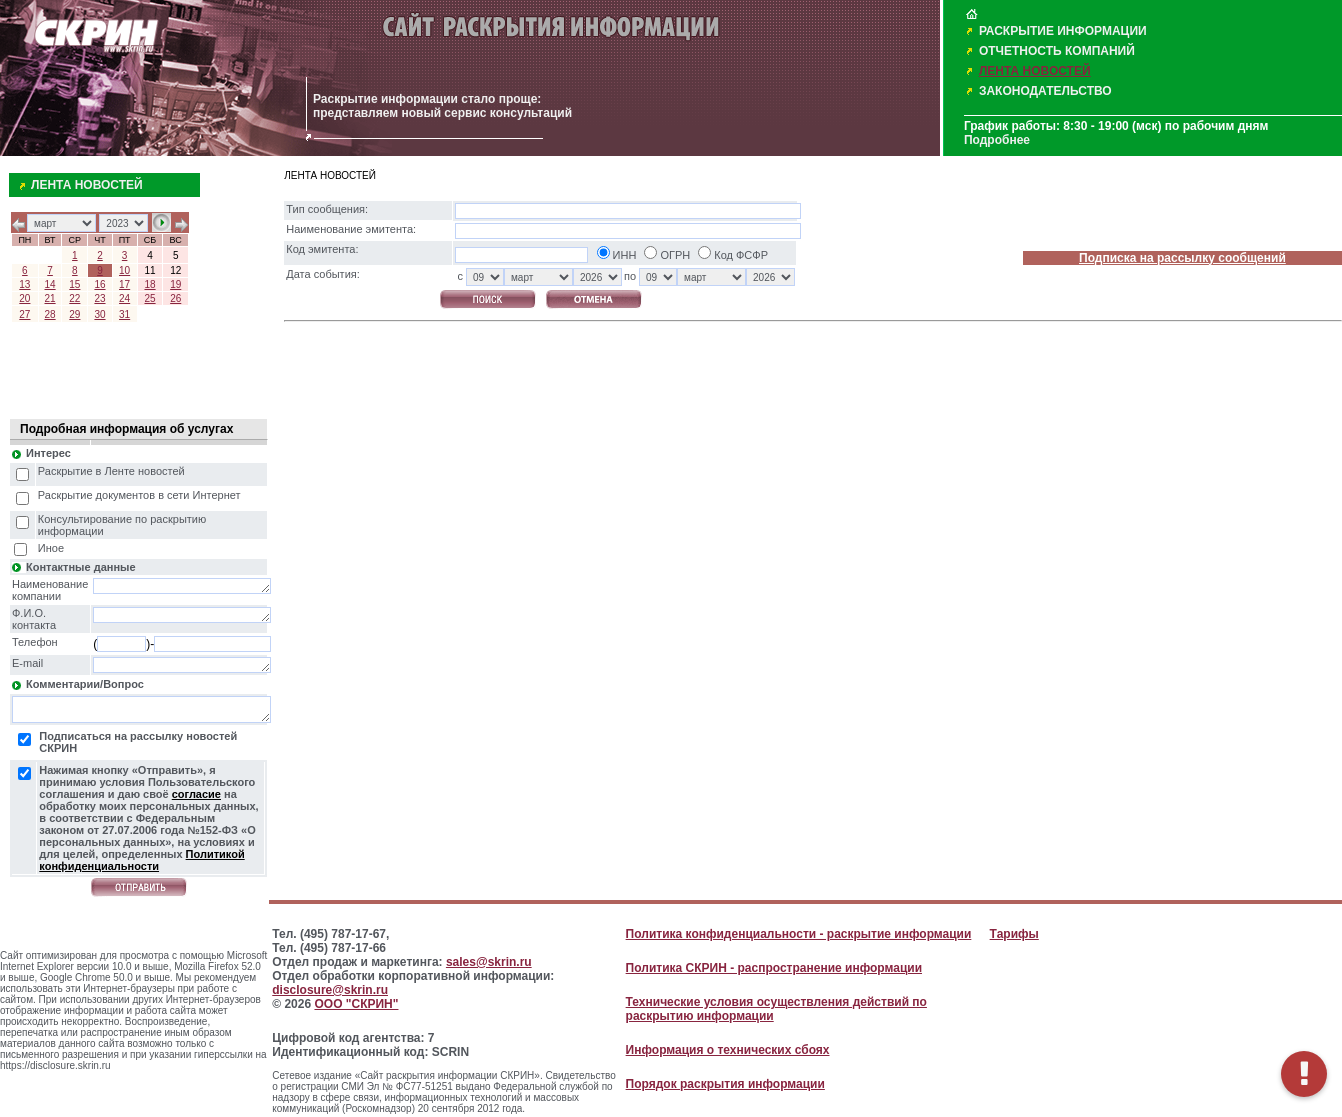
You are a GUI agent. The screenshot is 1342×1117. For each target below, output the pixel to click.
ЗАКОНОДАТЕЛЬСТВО (1045, 91)
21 (50, 298)
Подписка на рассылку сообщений (1182, 258)
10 (124, 270)
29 (74, 314)
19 (175, 284)
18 (149, 284)
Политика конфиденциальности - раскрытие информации (799, 934)
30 (99, 314)
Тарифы (1014, 934)
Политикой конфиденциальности (141, 860)
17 (124, 284)
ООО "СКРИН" (356, 1004)
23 (99, 298)
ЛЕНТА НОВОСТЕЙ (1035, 71)
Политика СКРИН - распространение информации (774, 968)
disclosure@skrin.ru (330, 990)
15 (74, 284)
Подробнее (997, 140)
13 (24, 284)
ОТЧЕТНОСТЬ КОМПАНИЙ (1057, 51)
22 (74, 298)
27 (24, 314)
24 (124, 298)
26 (175, 298)
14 (50, 284)
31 (124, 314)
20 (24, 298)
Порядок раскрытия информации (725, 1084)
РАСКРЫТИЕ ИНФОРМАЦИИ (1063, 31)
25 (149, 298)
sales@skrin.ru (489, 962)
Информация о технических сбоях (728, 1050)
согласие (196, 794)
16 (99, 284)
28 (50, 314)
